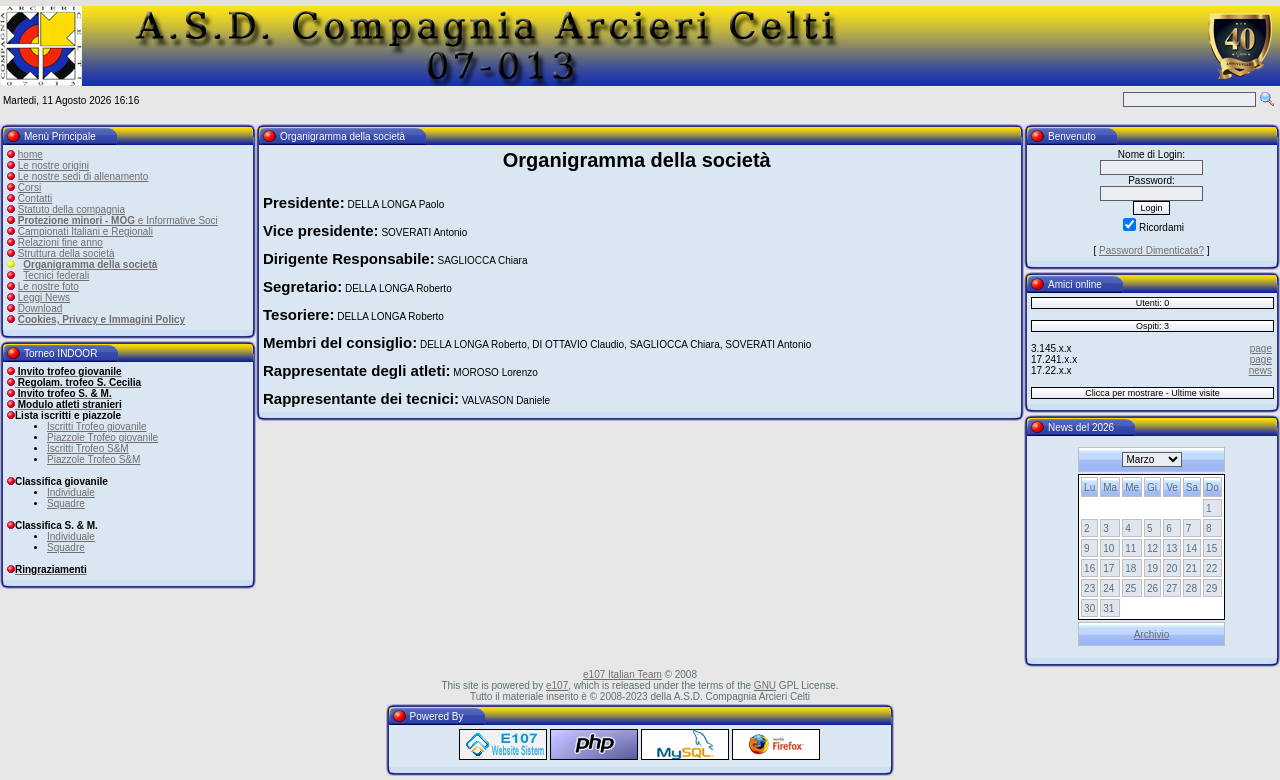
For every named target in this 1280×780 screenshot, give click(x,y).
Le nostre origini (53, 165)
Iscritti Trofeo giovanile (97, 426)
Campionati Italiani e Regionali (85, 231)
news (1260, 370)
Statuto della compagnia (71, 209)
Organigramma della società (90, 264)
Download (40, 308)
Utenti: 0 (1153, 303)
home (30, 154)
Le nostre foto (48, 286)
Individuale (71, 492)
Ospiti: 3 (1152, 326)
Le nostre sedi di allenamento (83, 176)
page (1261, 348)
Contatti (35, 198)
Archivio (1152, 634)
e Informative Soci (118, 220)
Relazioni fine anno (60, 242)
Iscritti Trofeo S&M (88, 448)
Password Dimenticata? (1151, 250)
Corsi (29, 187)
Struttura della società (66, 253)
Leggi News (44, 297)
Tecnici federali (56, 275)
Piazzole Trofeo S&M (93, 459)
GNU (765, 685)
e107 (557, 685)
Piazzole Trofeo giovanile (102, 437)
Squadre (66, 503)
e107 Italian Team (622, 674)
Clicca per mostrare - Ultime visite (1152, 393)
